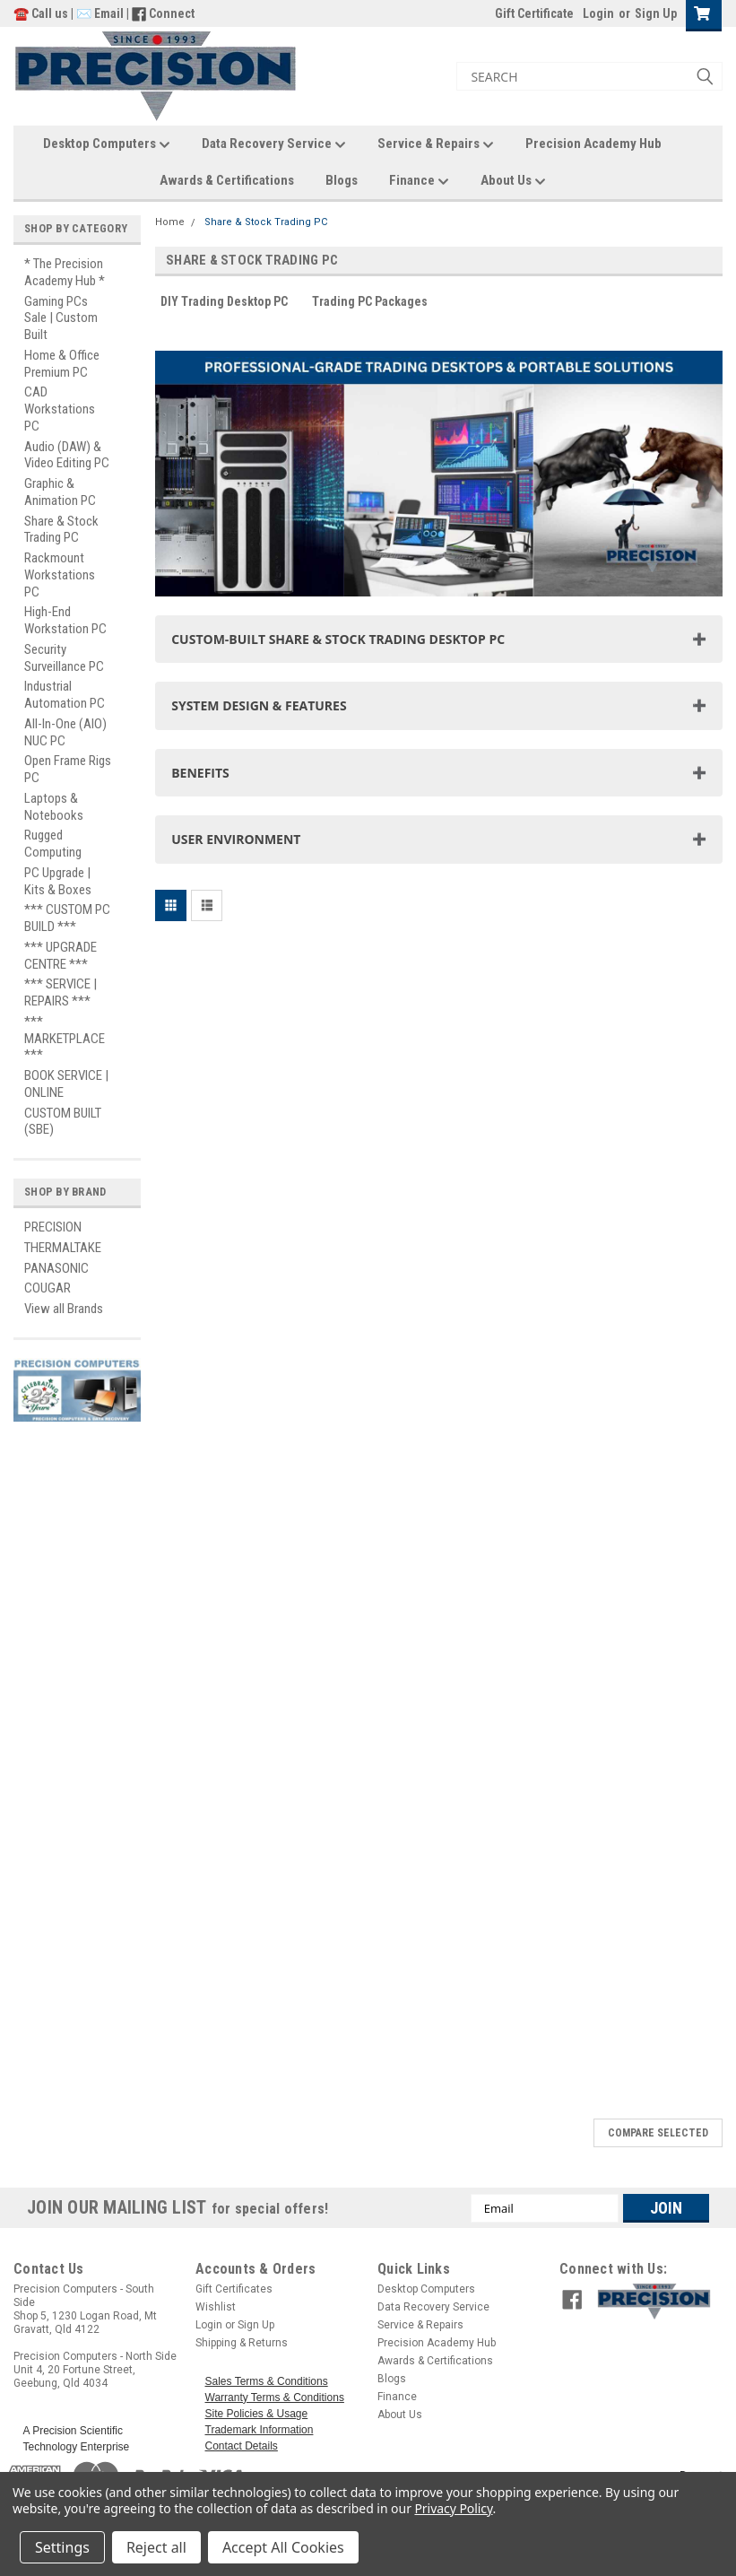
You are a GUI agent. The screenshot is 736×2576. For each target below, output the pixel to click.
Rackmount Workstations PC (59, 575)
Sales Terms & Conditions (266, 2381)
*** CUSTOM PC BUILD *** (67, 918)
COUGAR (47, 1288)
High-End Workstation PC (65, 620)
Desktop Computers (106, 144)
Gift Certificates (234, 2289)
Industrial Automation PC (64, 694)
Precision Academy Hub (593, 143)
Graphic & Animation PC (60, 492)
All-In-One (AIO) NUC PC (65, 732)
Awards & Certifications (227, 180)
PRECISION (53, 1227)
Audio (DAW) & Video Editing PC (66, 455)
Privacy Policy (453, 2508)
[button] (655, 2296)
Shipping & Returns (241, 2343)
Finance (419, 181)
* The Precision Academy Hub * (64, 272)
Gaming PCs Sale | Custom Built (61, 318)
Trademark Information (259, 2430)
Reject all (156, 2547)
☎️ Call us (42, 13)
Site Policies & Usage (256, 2413)
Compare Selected (658, 2133)
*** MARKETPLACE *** (64, 1039)
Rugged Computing (53, 843)
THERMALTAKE (62, 1248)
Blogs (341, 180)
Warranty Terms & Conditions (274, 2397)
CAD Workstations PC (59, 409)
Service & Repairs (435, 144)
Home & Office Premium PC (62, 363)
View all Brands (63, 1309)
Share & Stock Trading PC (61, 529)
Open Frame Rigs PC (67, 769)
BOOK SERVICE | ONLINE (66, 1084)
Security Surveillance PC (64, 657)
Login (598, 13)
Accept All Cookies (283, 2547)
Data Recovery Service (274, 144)
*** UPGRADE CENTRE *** (60, 955)
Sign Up (656, 13)
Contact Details (241, 2446)
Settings (62, 2547)
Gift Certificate (534, 13)
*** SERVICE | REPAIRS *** (60, 992)
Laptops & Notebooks (53, 806)
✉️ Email (100, 13)
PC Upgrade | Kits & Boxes (57, 881)
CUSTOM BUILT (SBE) (62, 1121)
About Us (513, 181)
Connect (172, 13)
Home (170, 222)
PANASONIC (56, 1268)
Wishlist (215, 2307)
